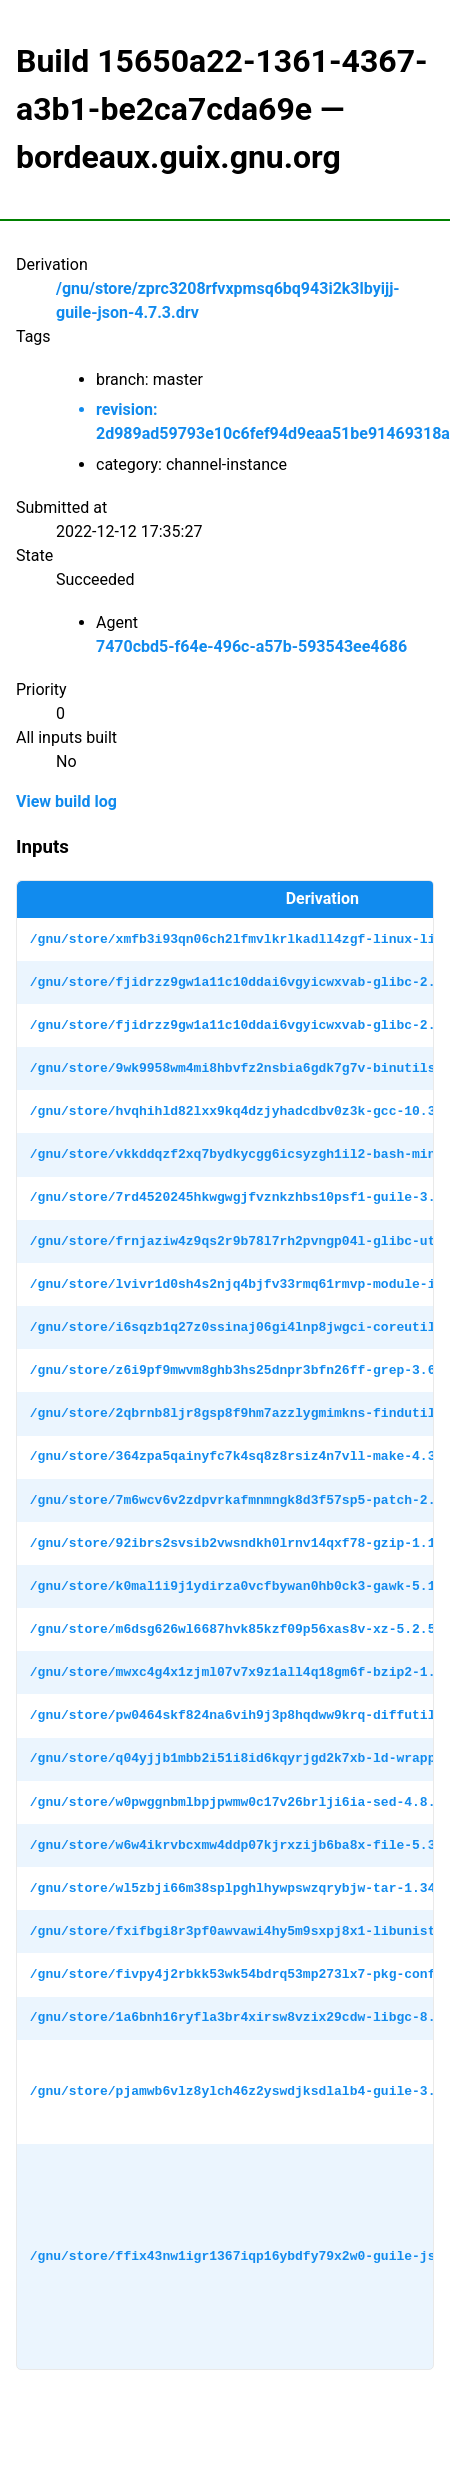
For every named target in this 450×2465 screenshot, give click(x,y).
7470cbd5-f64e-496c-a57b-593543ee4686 (251, 646)
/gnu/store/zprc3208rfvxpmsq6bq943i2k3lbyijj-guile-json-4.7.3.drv (228, 300)
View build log (66, 801)
